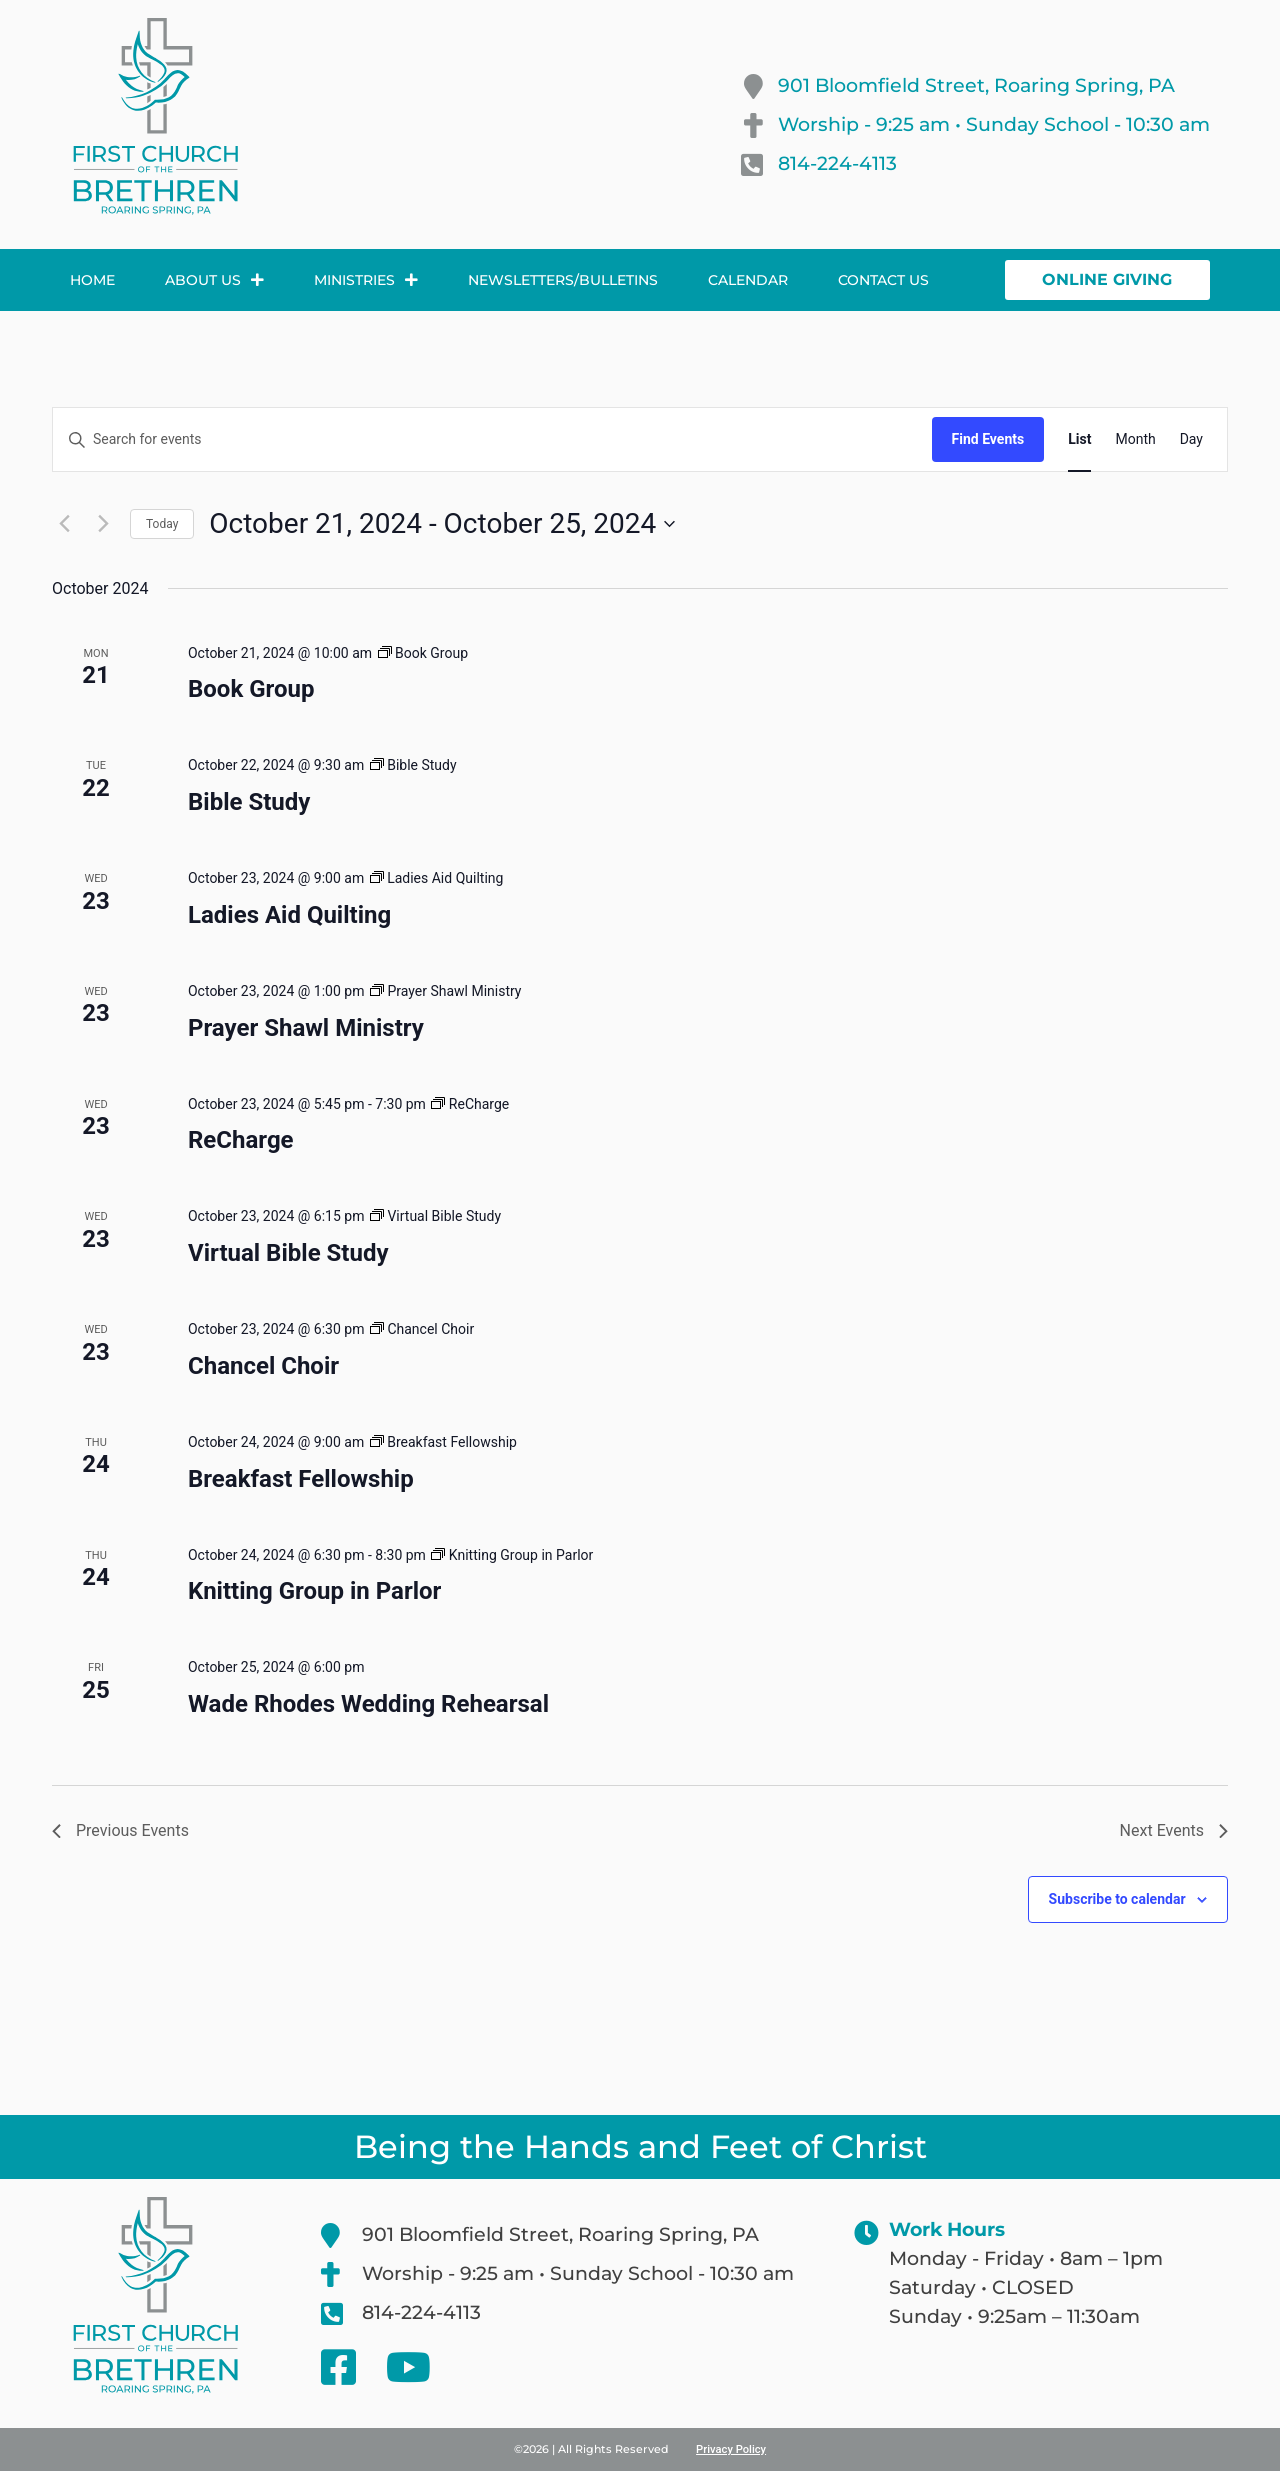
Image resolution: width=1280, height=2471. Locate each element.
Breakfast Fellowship (301, 1479)
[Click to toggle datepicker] (442, 524)
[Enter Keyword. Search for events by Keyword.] (492, 439)
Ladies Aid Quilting (289, 915)
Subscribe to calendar (1117, 1899)
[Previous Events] (64, 524)
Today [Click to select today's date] (162, 524)
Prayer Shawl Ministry (306, 1028)
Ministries (366, 280)
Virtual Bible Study (288, 1253)
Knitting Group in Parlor (314, 1591)
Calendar (748, 280)
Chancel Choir (263, 1366)
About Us (214, 280)
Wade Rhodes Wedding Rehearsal (368, 1704)
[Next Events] (103, 524)
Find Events (988, 439)
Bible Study (249, 802)
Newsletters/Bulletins (563, 280)
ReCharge (241, 1140)
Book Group (251, 689)
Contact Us (883, 280)
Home (92, 280)
